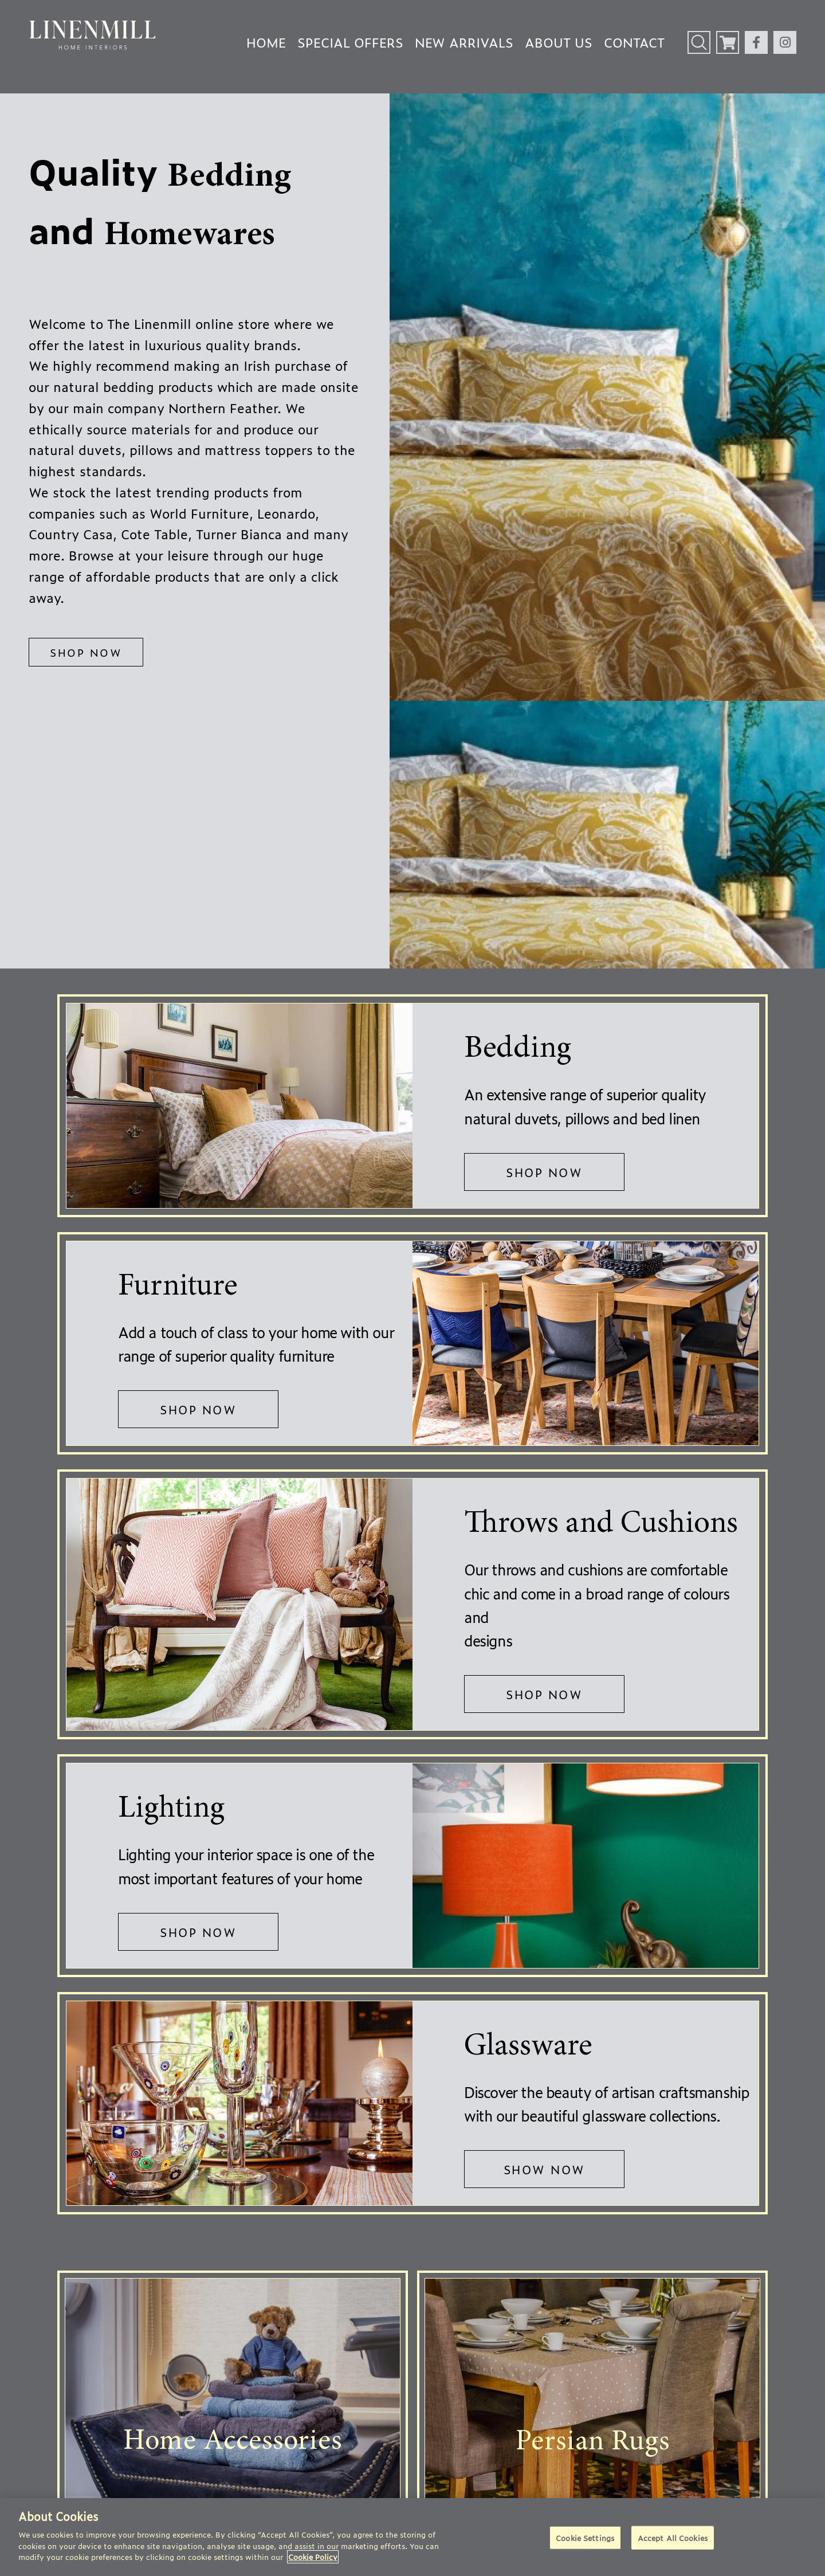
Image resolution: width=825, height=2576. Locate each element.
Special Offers (350, 42)
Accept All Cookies (673, 2537)
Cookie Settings (585, 2537)
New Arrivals (464, 42)
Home (266, 42)
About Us (558, 42)
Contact (634, 42)
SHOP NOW (86, 652)
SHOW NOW (545, 2169)
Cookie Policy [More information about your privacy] (312, 2556)
